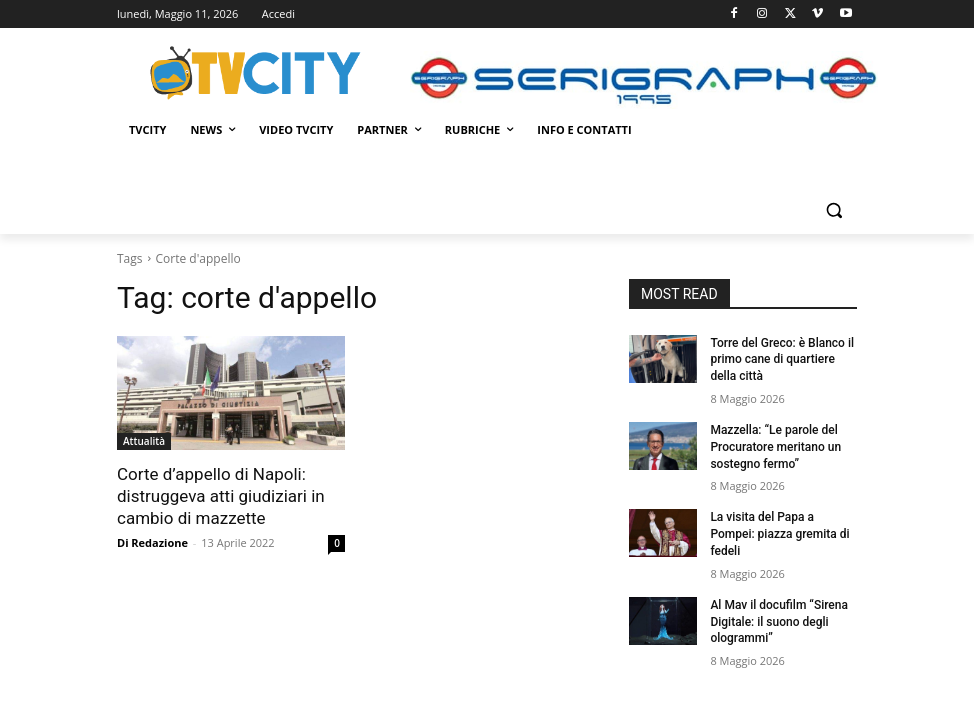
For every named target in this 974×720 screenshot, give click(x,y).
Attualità (144, 441)
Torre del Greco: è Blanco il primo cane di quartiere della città (782, 360)
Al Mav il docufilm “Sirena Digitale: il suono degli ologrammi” (779, 622)
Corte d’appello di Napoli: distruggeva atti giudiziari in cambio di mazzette (221, 496)
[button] (833, 210)
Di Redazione (152, 542)
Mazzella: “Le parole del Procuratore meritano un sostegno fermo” (775, 447)
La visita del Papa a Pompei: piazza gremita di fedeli (779, 534)
